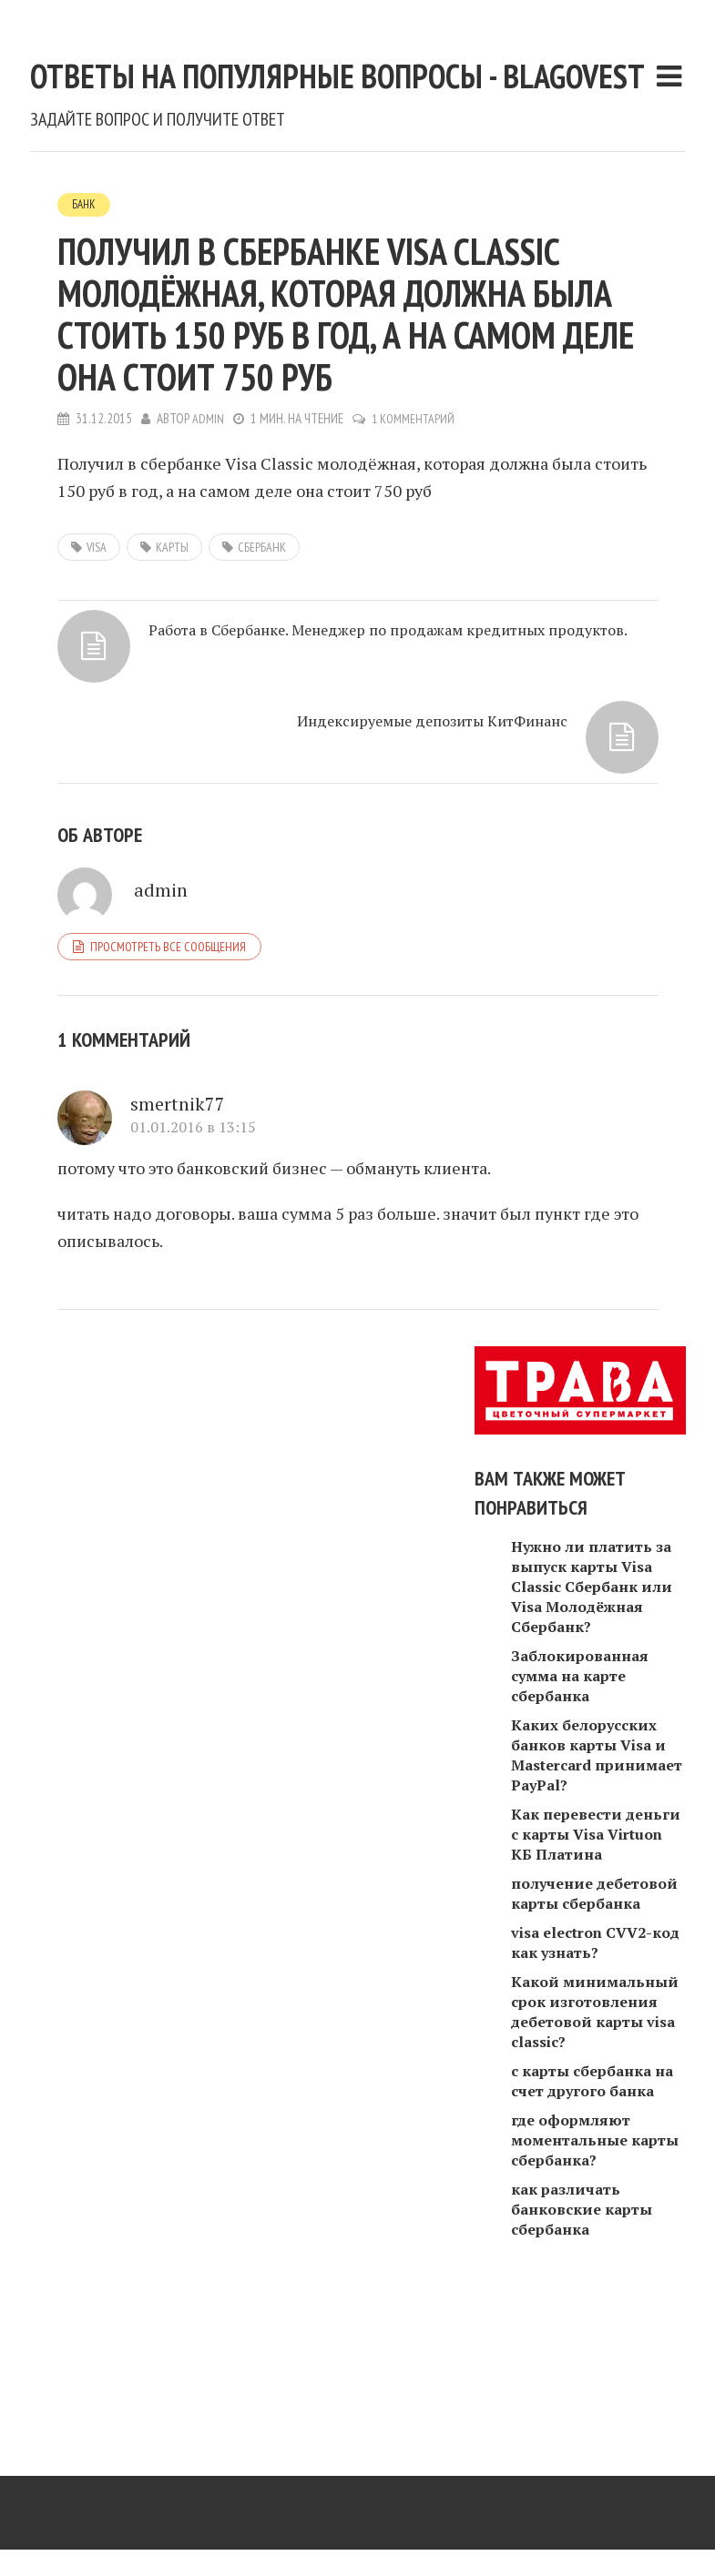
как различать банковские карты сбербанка (581, 2358)
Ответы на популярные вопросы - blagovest (345, 149)
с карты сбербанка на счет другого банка (592, 2230)
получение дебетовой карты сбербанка (594, 2043)
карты (172, 722)
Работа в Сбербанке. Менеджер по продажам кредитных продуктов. (234, 853)
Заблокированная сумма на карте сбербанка (580, 1825)
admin (208, 594)
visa (97, 722)
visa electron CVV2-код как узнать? (595, 2092)
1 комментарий (416, 594)
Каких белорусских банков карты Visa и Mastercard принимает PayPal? (596, 1904)
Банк (84, 378)
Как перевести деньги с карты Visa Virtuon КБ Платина (595, 1983)
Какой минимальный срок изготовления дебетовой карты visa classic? (595, 2161)
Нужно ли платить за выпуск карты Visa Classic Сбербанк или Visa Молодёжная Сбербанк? (591, 1736)
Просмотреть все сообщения (168, 1094)
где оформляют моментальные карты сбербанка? (595, 2289)
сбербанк (262, 722)
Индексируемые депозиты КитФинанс (482, 831)
